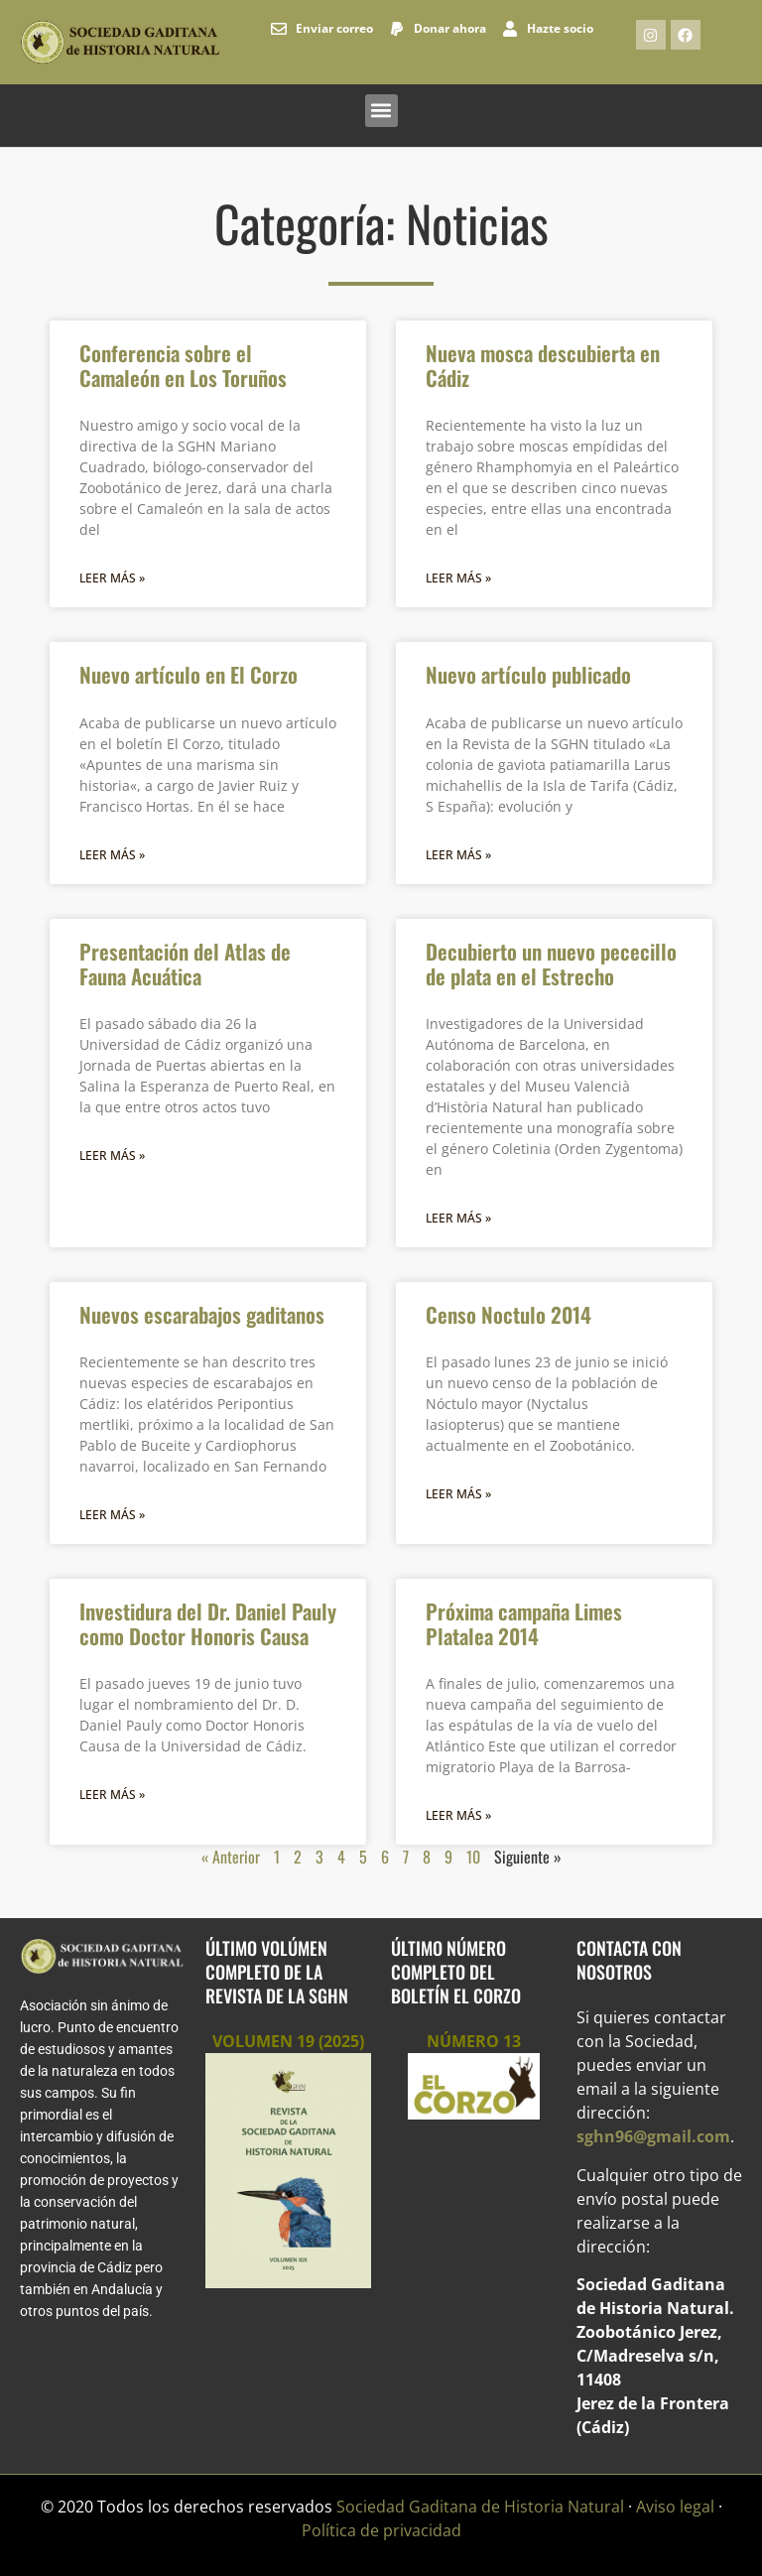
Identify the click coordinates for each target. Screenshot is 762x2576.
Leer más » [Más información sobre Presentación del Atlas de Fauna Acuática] (112, 1155)
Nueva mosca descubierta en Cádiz (543, 365)
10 (473, 1856)
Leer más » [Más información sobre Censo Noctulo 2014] (458, 1493)
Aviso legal (675, 2506)
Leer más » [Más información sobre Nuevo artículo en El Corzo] (112, 854)
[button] (381, 110)
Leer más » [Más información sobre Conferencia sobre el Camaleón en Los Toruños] (112, 578)
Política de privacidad (381, 2530)
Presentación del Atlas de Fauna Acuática (185, 963)
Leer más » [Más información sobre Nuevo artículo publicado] (458, 854)
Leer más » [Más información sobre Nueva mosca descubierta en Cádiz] (458, 578)
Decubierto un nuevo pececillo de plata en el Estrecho (551, 963)
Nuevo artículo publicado (528, 674)
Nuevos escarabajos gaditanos (201, 1314)
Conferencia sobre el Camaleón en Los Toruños (183, 365)
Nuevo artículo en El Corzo (188, 674)
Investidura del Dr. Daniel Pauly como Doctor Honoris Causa (207, 1623)
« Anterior (230, 1856)
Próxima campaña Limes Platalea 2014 (524, 1623)
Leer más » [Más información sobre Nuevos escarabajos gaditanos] (112, 1514)
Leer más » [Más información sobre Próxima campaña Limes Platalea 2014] (458, 1815)
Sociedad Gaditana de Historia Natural (480, 2506)
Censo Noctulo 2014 (508, 1314)
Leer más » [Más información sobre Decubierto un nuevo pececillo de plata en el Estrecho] (458, 1218)
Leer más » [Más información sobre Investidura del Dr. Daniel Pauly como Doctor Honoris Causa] (112, 1794)
